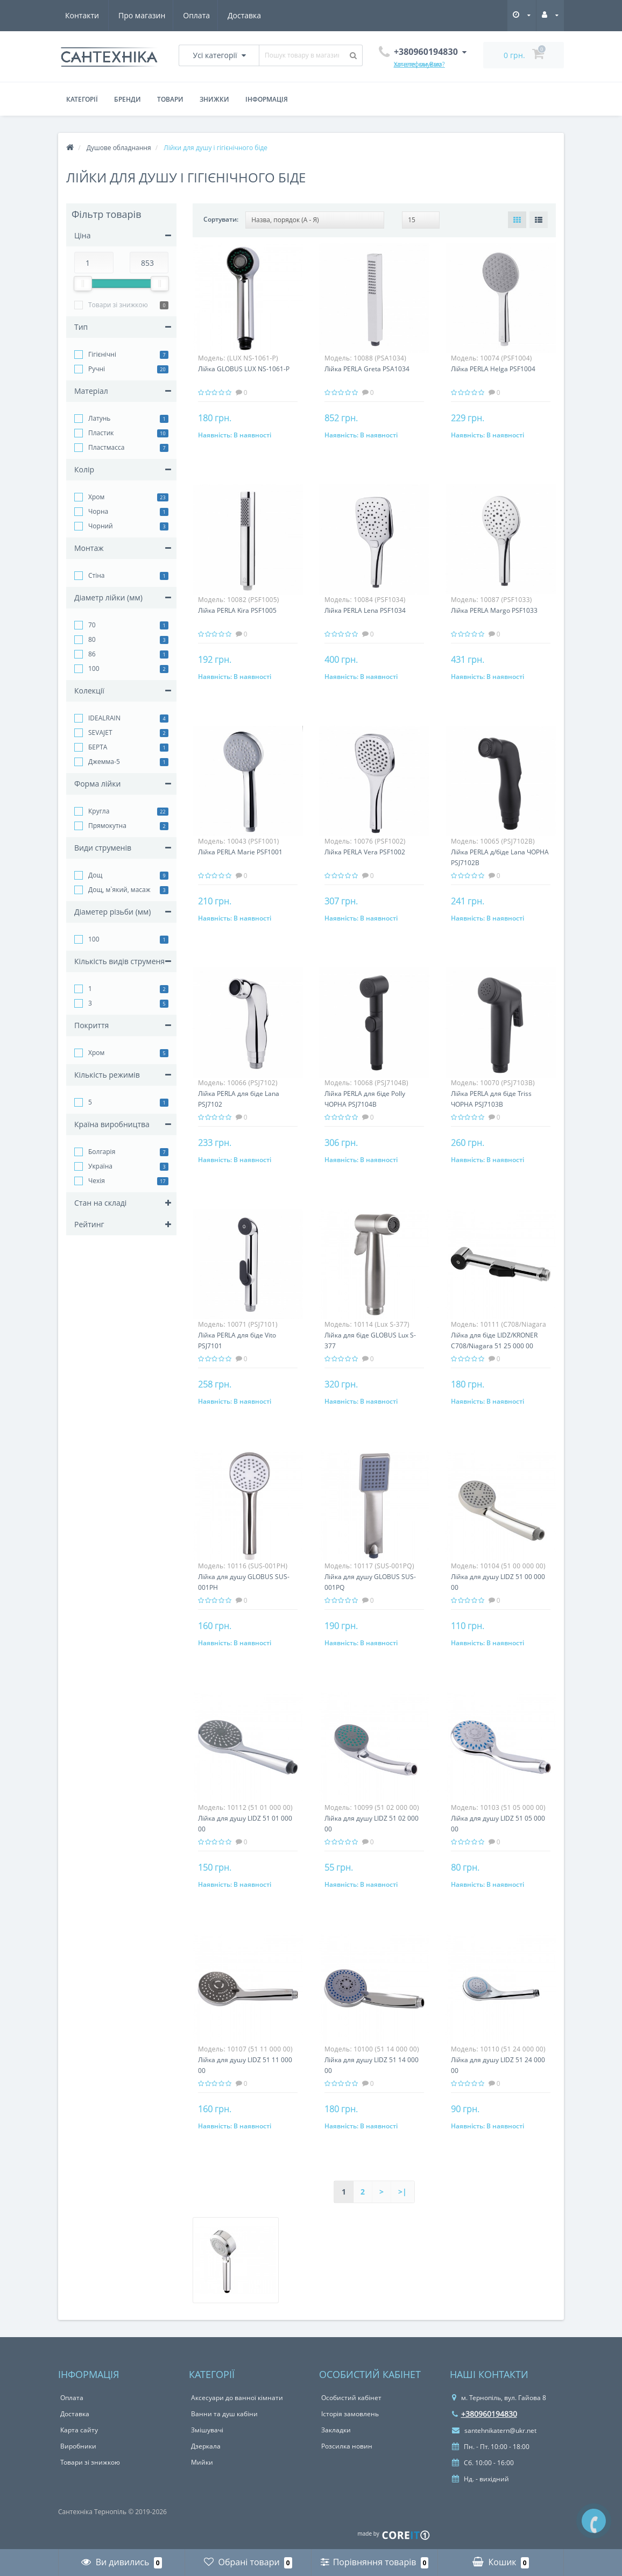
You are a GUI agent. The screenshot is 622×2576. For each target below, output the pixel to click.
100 (94, 668)
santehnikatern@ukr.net (494, 2430)
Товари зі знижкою (118, 304)
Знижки (214, 99)
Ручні (96, 368)
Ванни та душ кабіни (224, 2413)
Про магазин (88, 15)
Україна (100, 1166)
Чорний (100, 525)
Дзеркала (206, 2446)
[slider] (83, 283)
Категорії (82, 99)
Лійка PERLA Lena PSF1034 (365, 610)
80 (92, 639)
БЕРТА (97, 747)
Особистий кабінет (351, 2397)
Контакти (247, 15)
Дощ (95, 875)
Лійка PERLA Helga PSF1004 (493, 368)
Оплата (144, 15)
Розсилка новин (346, 2446)
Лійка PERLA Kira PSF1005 (237, 610)
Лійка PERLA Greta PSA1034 (366, 368)
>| (402, 2191)
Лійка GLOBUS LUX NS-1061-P (243, 368)
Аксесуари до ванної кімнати (237, 2397)
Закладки (336, 2430)
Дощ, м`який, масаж (119, 889)
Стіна (96, 575)
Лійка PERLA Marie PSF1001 (240, 852)
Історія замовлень (350, 2413)
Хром (96, 496)
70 (92, 624)
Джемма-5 (104, 761)
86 (92, 654)
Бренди (127, 99)
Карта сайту (79, 2430)
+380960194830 (484, 2414)
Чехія (96, 1180)
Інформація (266, 99)
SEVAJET (100, 732)
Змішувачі (207, 2430)
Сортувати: (220, 219)
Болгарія (101, 1151)
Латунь (99, 418)
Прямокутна (107, 825)
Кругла (98, 811)
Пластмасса (106, 447)
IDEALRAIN (104, 718)
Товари (170, 99)
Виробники (78, 2446)
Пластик (101, 432)
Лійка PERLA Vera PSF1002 (364, 852)
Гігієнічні (102, 354)
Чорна (98, 511)
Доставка (194, 15)
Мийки (202, 2462)
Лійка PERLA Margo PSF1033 (494, 610)
